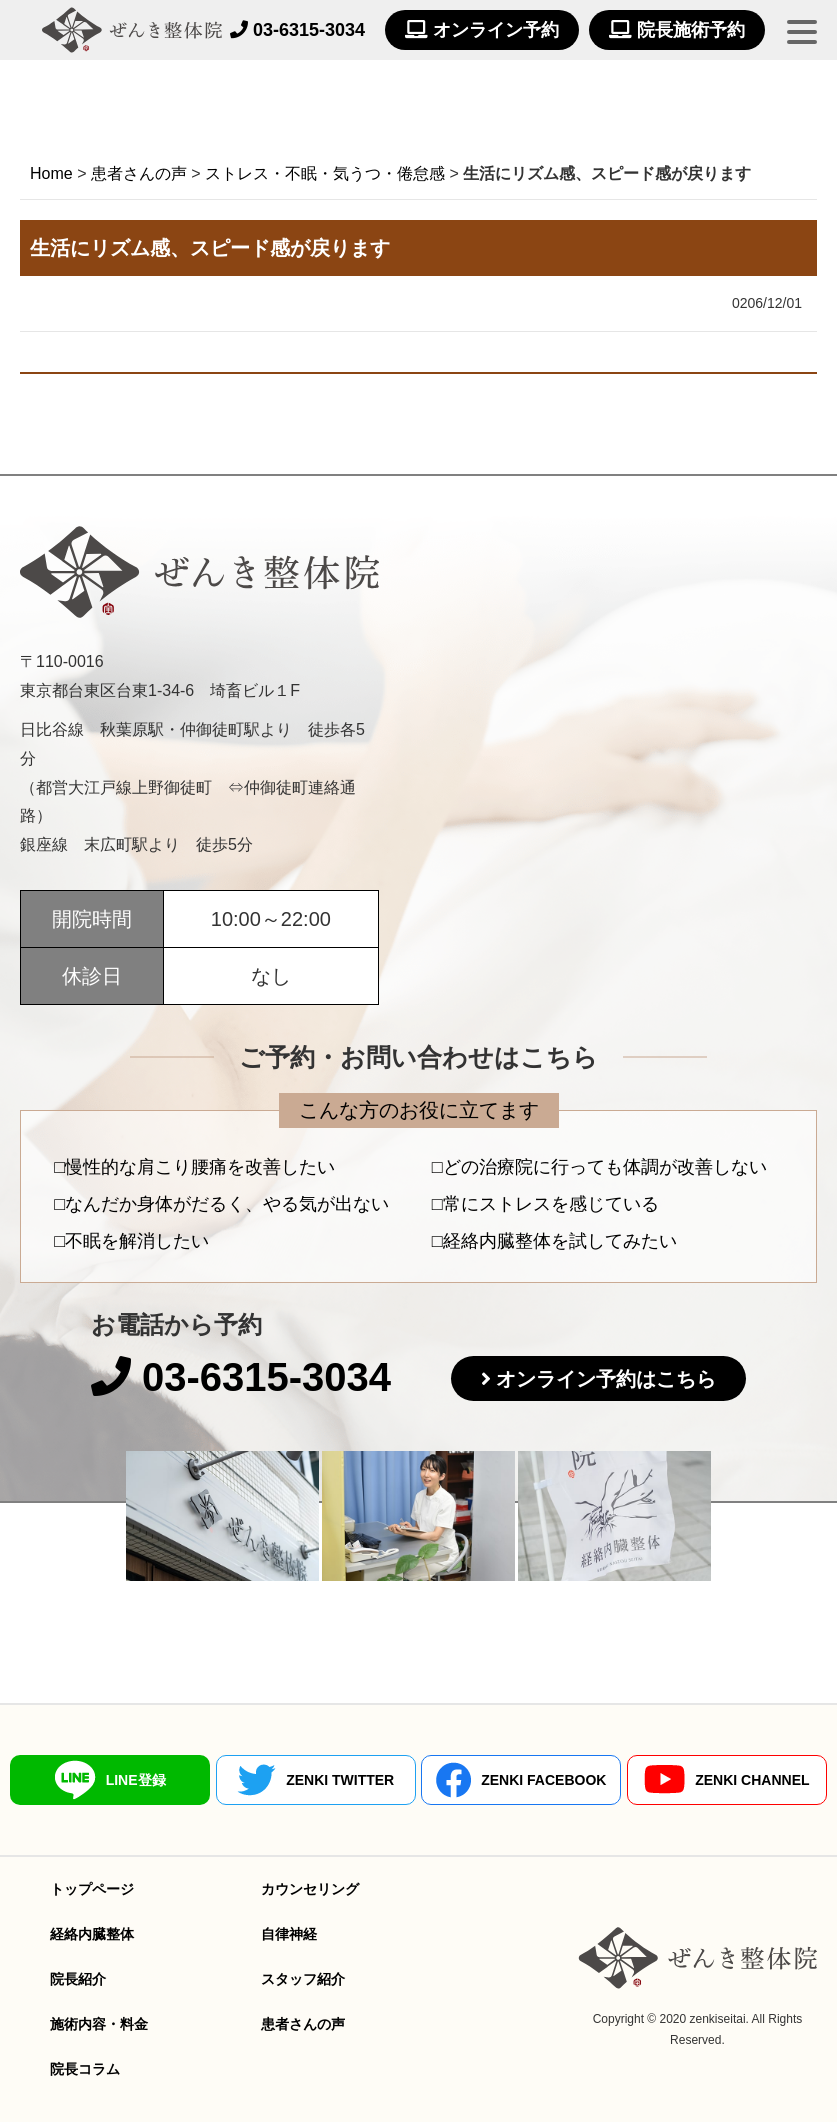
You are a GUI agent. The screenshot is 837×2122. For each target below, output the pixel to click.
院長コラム (85, 2069)
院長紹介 (78, 1979)
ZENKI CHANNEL (726, 1779)
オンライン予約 (482, 30)
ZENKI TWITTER (315, 1780)
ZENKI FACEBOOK (521, 1780)
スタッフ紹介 (303, 1979)
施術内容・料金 (99, 2024)
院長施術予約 (677, 30)
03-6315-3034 (297, 30)
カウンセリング (310, 1889)
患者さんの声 (303, 2024)
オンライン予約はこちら (606, 1379)
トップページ (92, 1889)
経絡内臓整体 (92, 1934)
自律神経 (289, 1934)
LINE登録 (110, 1780)
